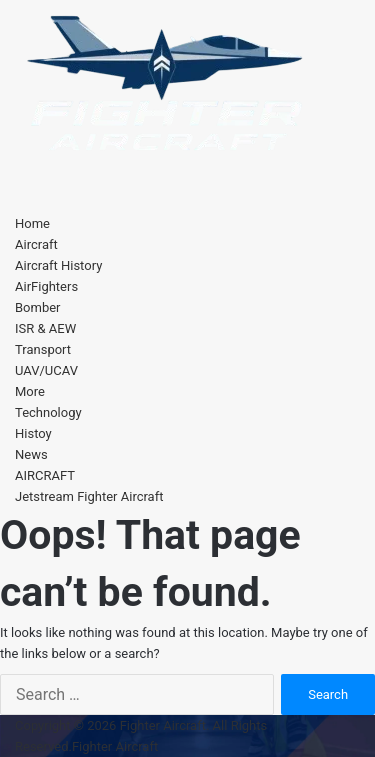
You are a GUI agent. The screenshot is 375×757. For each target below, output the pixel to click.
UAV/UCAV (46, 370)
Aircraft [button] (36, 244)
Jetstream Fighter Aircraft (89, 496)
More (30, 391)
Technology (48, 412)
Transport (43, 349)
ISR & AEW (45, 328)
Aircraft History (58, 265)
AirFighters (46, 286)
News (31, 454)
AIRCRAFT (45, 475)
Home (32, 223)
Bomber (38, 307)
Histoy (33, 433)
